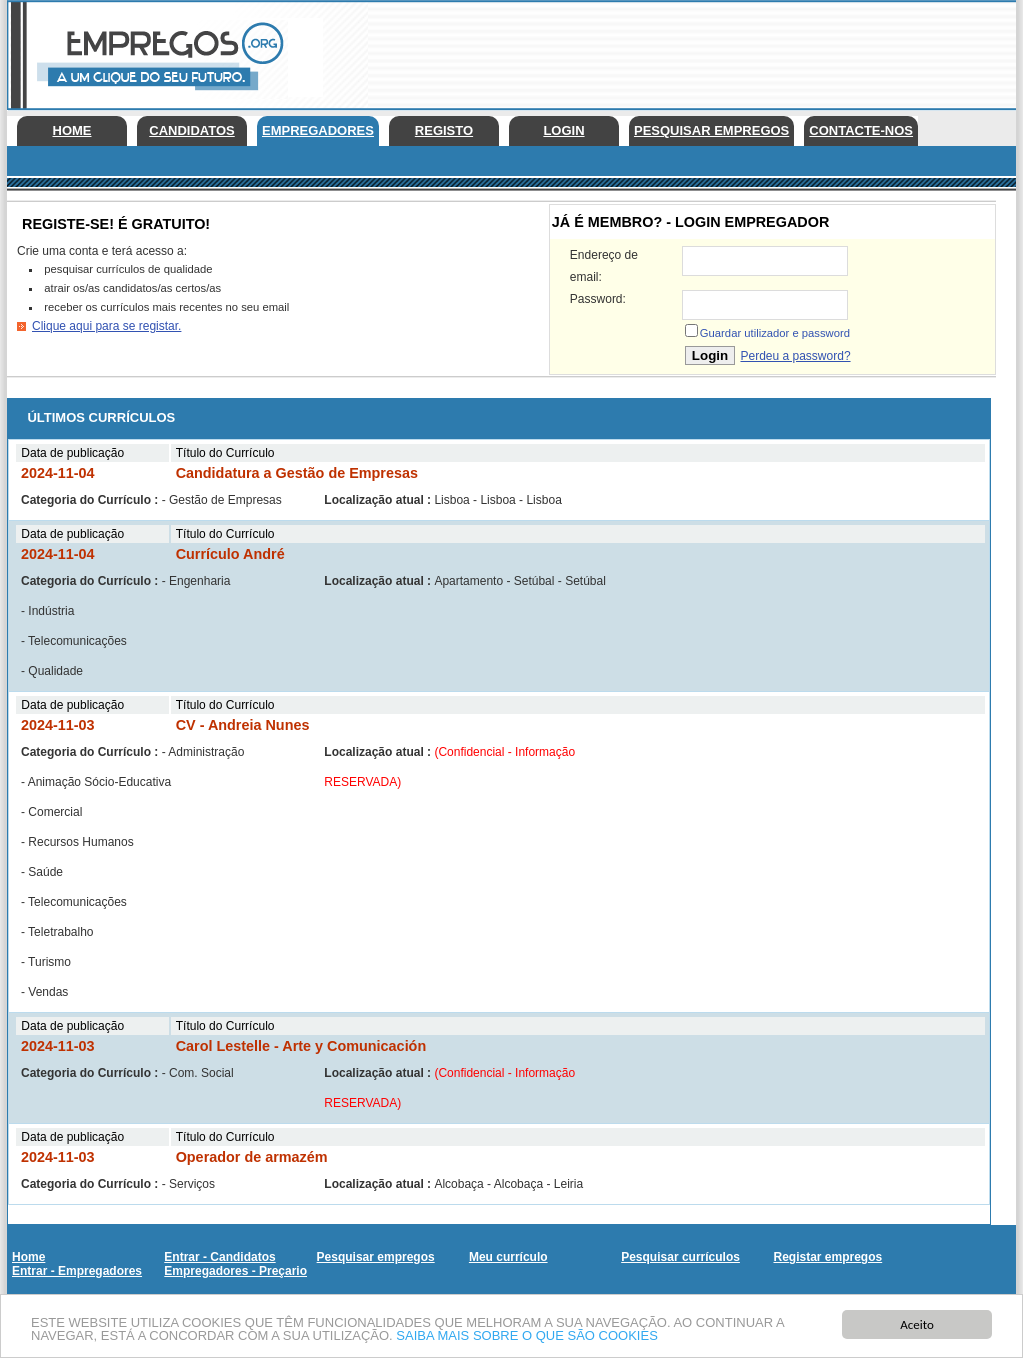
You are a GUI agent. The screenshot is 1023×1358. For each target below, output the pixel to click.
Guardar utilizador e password (775, 333)
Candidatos (191, 130)
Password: (598, 299)
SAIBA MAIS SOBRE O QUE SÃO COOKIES (527, 1336)
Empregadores (318, 130)
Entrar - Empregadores (77, 1271)
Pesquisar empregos (711, 130)
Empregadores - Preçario (235, 1271)
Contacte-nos (861, 130)
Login (563, 130)
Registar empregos (827, 1257)
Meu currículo (508, 1257)
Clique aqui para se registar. (106, 326)
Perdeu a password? (795, 356)
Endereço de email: (604, 266)
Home (72, 130)
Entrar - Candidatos (219, 1257)
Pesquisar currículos (680, 1257)
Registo (444, 130)
